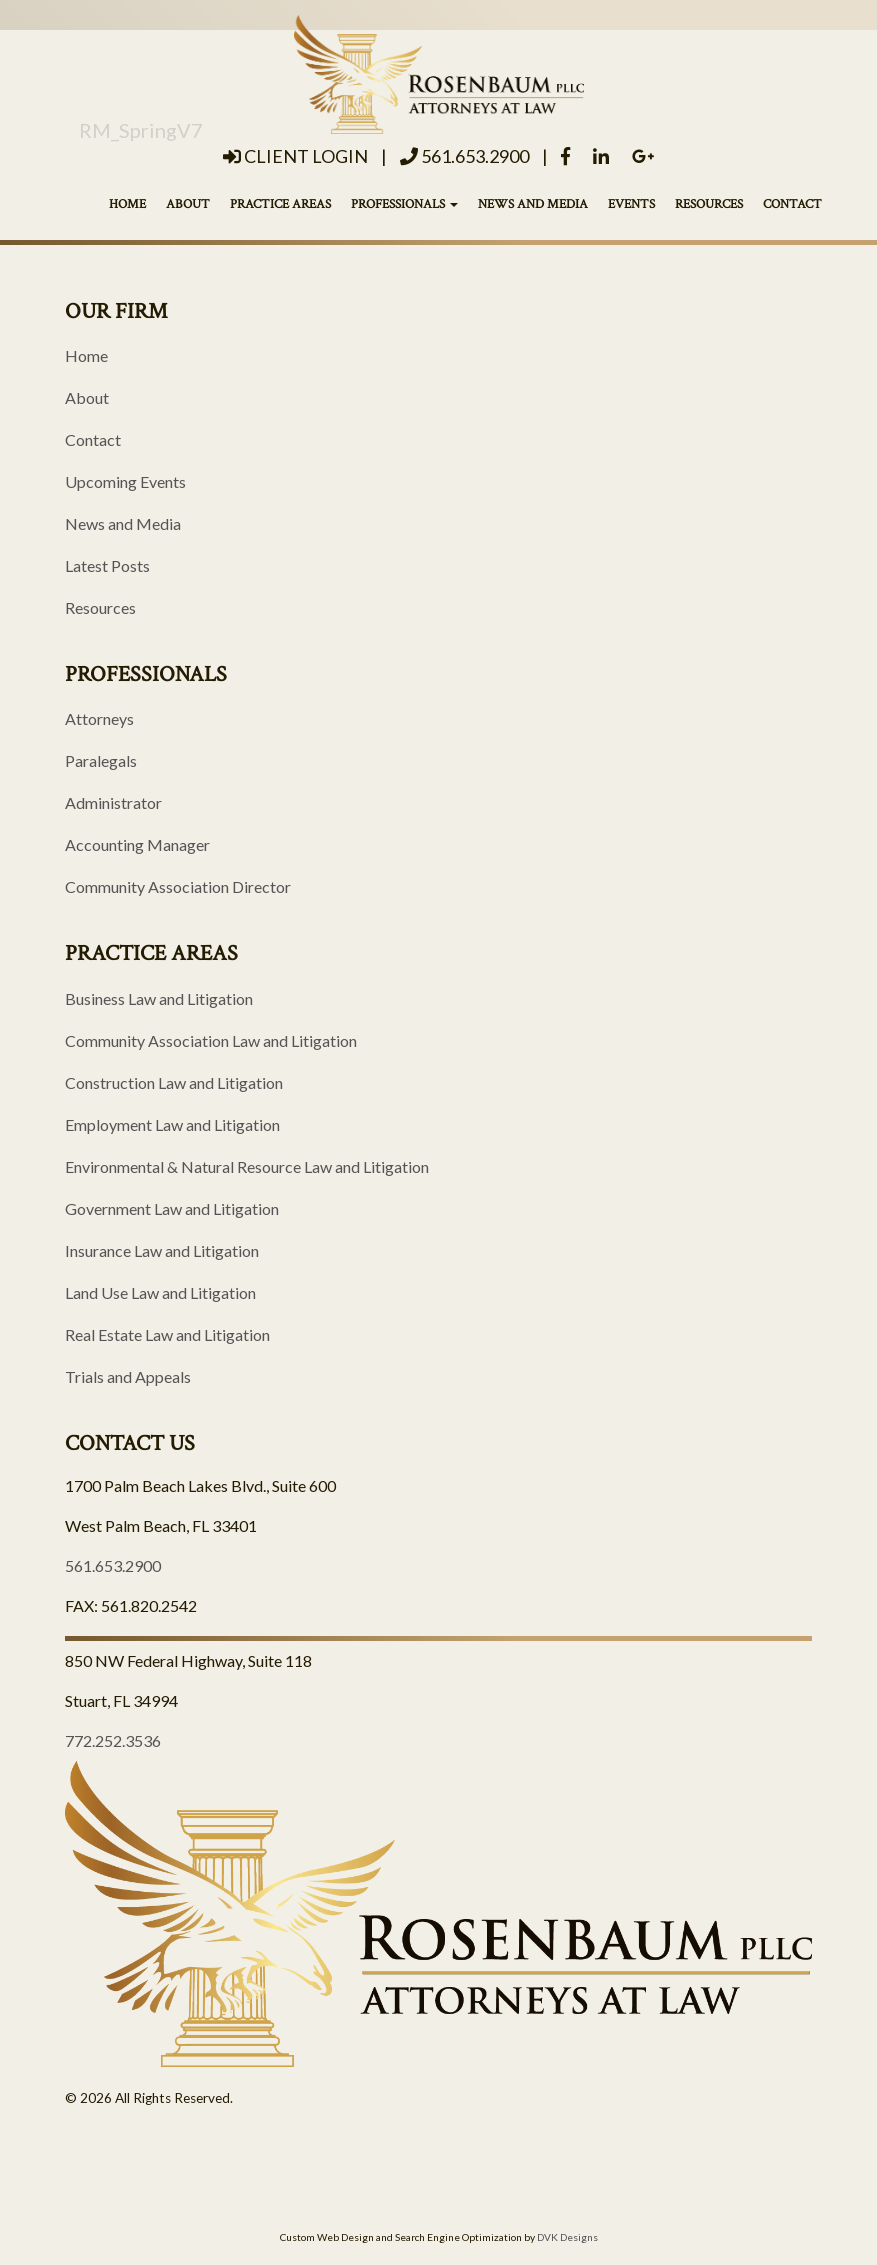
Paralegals (101, 760)
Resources (709, 204)
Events (631, 204)
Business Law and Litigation (159, 998)
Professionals (404, 204)
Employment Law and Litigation (172, 1124)
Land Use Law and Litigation (160, 1292)
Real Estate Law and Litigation (167, 1334)
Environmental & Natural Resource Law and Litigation (247, 1166)
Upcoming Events (125, 481)
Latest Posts (107, 565)
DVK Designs (567, 2237)
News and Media (533, 204)
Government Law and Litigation (172, 1208)
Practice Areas (280, 204)
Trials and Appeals (128, 1376)
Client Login (295, 156)
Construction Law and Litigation (174, 1082)
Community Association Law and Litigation (211, 1040)
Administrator (113, 802)
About (188, 204)
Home (127, 204)
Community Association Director (178, 886)
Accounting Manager (137, 844)
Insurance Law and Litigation (162, 1250)
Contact (792, 204)
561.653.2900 (464, 156)
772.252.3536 (113, 1740)
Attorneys (99, 718)
